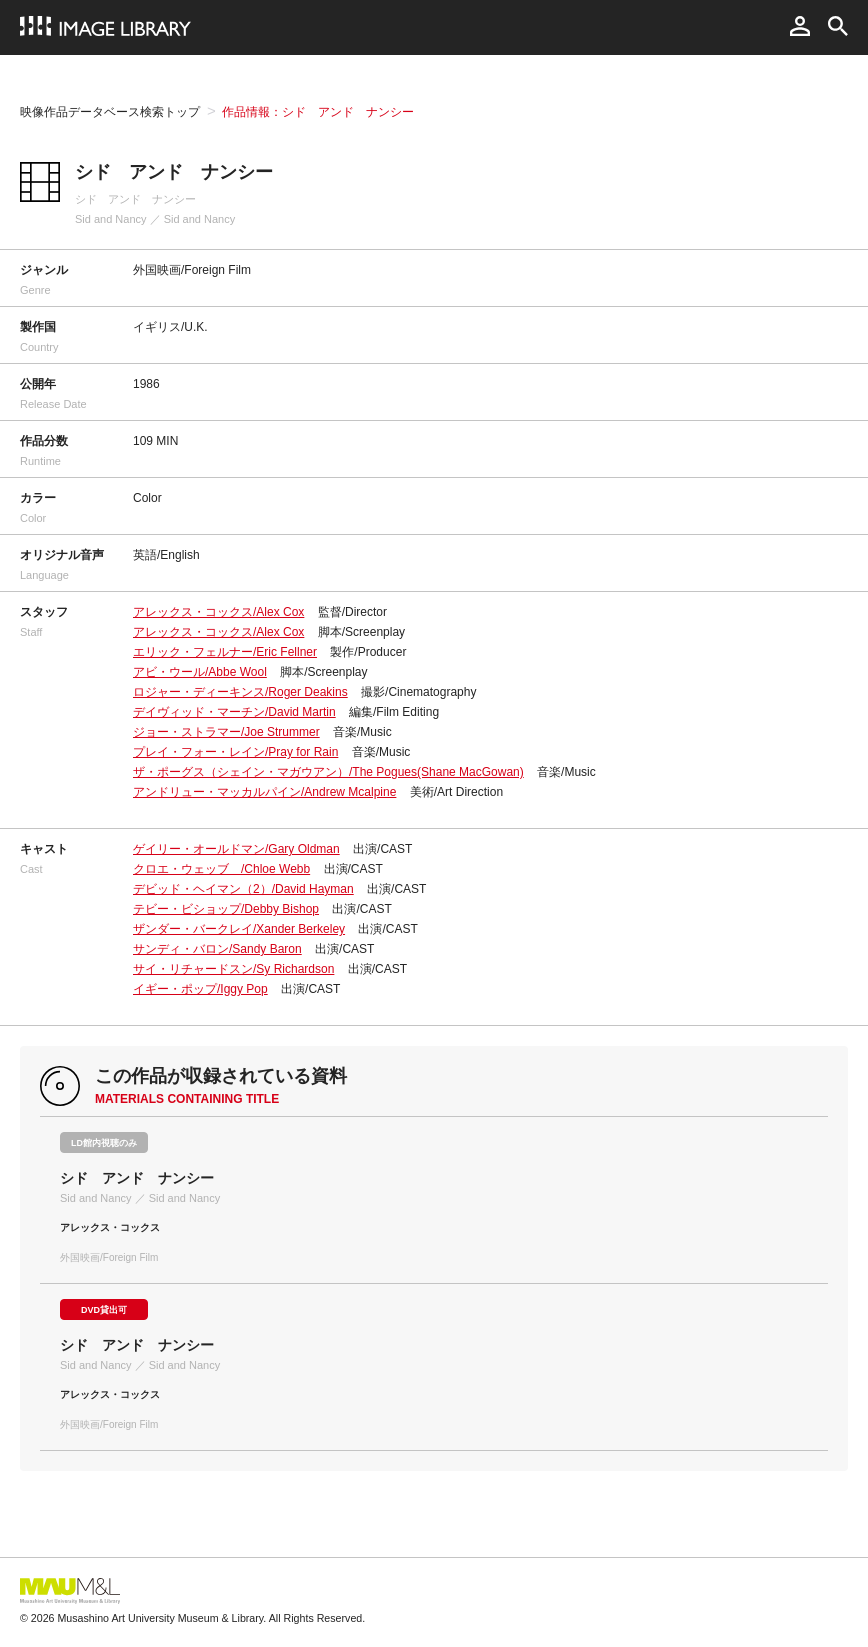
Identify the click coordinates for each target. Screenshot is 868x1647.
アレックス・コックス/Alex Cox (218, 612)
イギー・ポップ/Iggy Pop (200, 989)
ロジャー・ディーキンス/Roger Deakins (240, 692)
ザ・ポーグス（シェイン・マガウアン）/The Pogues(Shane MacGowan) (328, 772)
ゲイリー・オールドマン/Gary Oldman (236, 849)
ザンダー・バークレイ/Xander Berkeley (239, 929)
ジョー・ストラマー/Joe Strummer (226, 732)
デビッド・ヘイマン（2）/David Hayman (243, 889)
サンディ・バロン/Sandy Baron (217, 949)
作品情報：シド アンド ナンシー (318, 112)
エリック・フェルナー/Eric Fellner (225, 652)
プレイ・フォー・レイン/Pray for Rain (235, 752)
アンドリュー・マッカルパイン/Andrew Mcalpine (264, 792)
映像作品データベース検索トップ (110, 112)
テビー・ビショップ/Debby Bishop (226, 909)
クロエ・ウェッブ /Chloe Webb (221, 869)
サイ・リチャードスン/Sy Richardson (233, 969)
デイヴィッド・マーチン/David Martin (234, 712)
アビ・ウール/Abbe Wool (200, 672)
